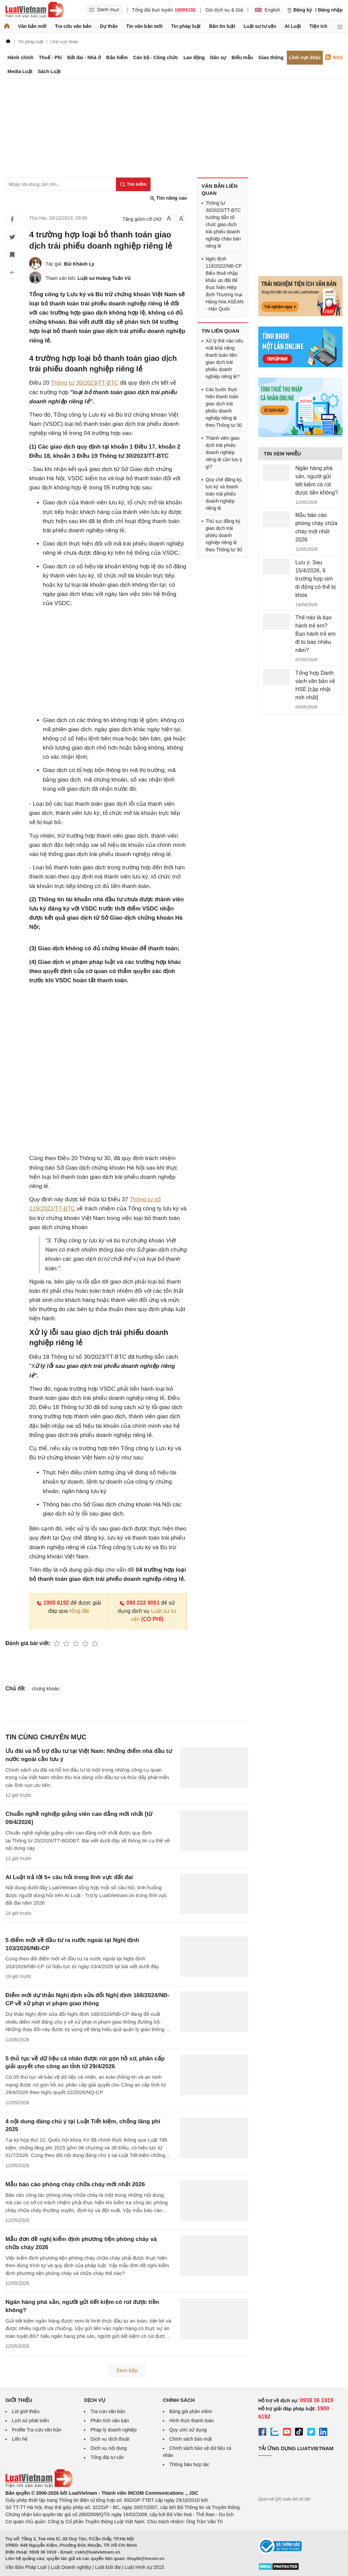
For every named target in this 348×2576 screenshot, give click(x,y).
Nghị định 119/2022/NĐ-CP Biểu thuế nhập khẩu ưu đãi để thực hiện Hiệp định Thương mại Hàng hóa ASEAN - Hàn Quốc (224, 284)
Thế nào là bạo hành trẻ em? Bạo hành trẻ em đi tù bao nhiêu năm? (315, 634)
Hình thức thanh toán (191, 2420)
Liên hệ (20, 2439)
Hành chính (20, 57)
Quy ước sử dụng (188, 2429)
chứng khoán (45, 1688)
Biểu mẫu (242, 57)
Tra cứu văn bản (73, 26)
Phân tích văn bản (109, 2420)
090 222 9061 (139, 1603)
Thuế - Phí (50, 57)
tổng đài (79, 1611)
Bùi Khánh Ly (79, 264)
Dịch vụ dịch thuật (109, 2439)
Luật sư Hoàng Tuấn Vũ (103, 278)
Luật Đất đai (108, 2567)
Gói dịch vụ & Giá (224, 10)
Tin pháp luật (186, 26)
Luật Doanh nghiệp (71, 2567)
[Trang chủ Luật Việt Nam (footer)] (39, 2486)
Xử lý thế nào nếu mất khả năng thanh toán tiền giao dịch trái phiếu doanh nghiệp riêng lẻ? (224, 358)
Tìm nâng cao (168, 198)
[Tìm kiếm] (133, 184)
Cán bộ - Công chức (155, 57)
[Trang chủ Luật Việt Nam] (34, 10)
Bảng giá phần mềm (190, 2411)
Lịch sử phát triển (30, 2420)
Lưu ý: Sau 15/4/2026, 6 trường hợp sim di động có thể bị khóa (315, 578)
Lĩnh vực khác (305, 57)
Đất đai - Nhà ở (84, 57)
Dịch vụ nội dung (108, 2448)
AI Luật (293, 26)
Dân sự (218, 57)
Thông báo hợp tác (189, 2464)
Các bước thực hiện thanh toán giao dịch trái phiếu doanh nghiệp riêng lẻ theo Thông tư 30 (224, 407)
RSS (334, 57)
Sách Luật (49, 71)
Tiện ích (318, 26)
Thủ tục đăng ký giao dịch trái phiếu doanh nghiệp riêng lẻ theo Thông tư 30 (224, 535)
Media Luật (19, 71)
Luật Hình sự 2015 (144, 2567)
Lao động (194, 57)
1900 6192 (52, 1603)
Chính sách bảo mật (190, 2439)
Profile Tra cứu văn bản (36, 2429)
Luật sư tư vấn (260, 26)
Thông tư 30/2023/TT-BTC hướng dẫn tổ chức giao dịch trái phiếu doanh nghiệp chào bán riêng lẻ (223, 224)
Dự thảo (109, 26)
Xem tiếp (126, 2370)
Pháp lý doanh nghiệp (113, 2429)
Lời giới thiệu (25, 2411)
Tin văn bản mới (144, 26)
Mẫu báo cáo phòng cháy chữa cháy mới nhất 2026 (75, 2184)
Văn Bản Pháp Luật (26, 2567)
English (267, 10)
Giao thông (271, 57)
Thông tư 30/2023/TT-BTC (85, 383)
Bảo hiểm (116, 57)
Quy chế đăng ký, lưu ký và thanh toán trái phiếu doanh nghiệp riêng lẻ (224, 494)
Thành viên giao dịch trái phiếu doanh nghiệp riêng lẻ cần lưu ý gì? (224, 452)
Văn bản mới (32, 26)
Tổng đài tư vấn (107, 2457)
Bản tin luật (222, 26)
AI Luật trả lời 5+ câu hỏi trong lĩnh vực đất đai (69, 1877)
